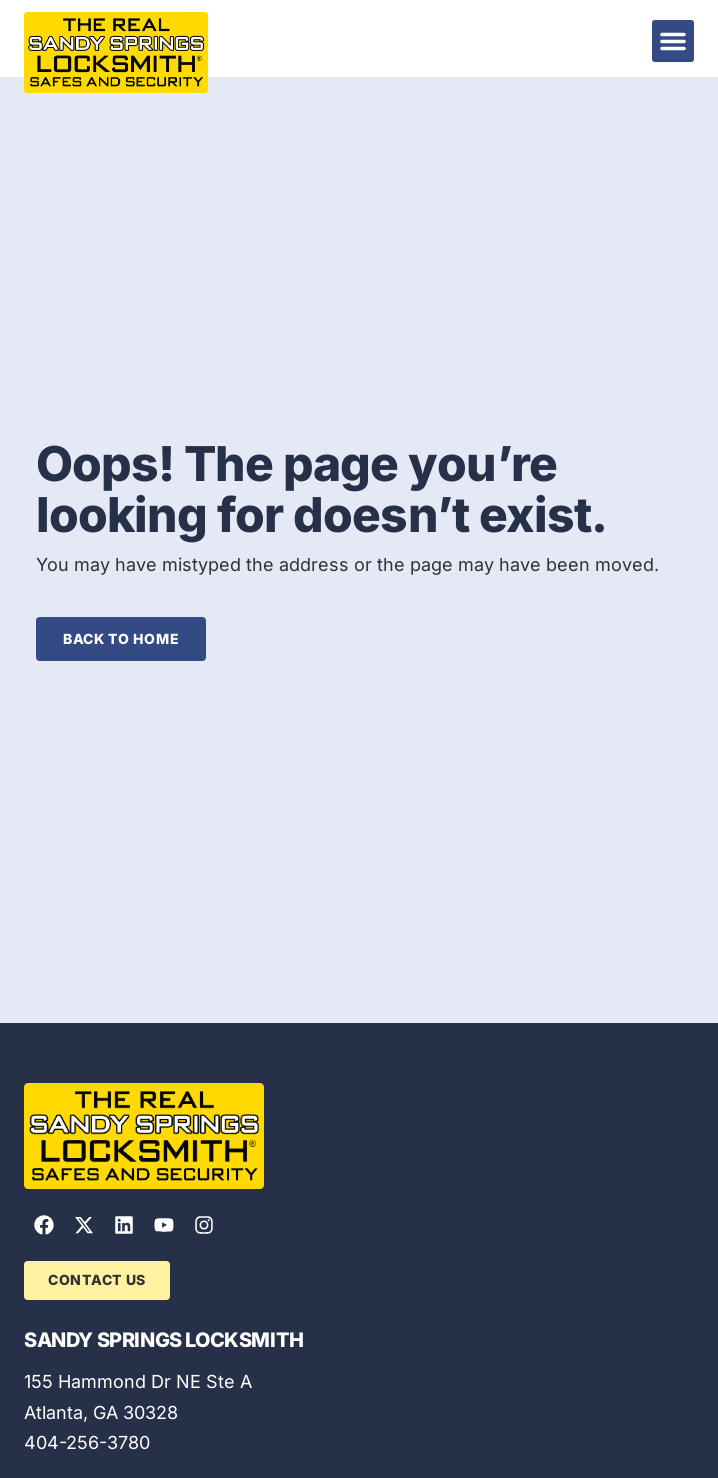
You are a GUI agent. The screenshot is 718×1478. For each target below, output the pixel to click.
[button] (673, 41)
